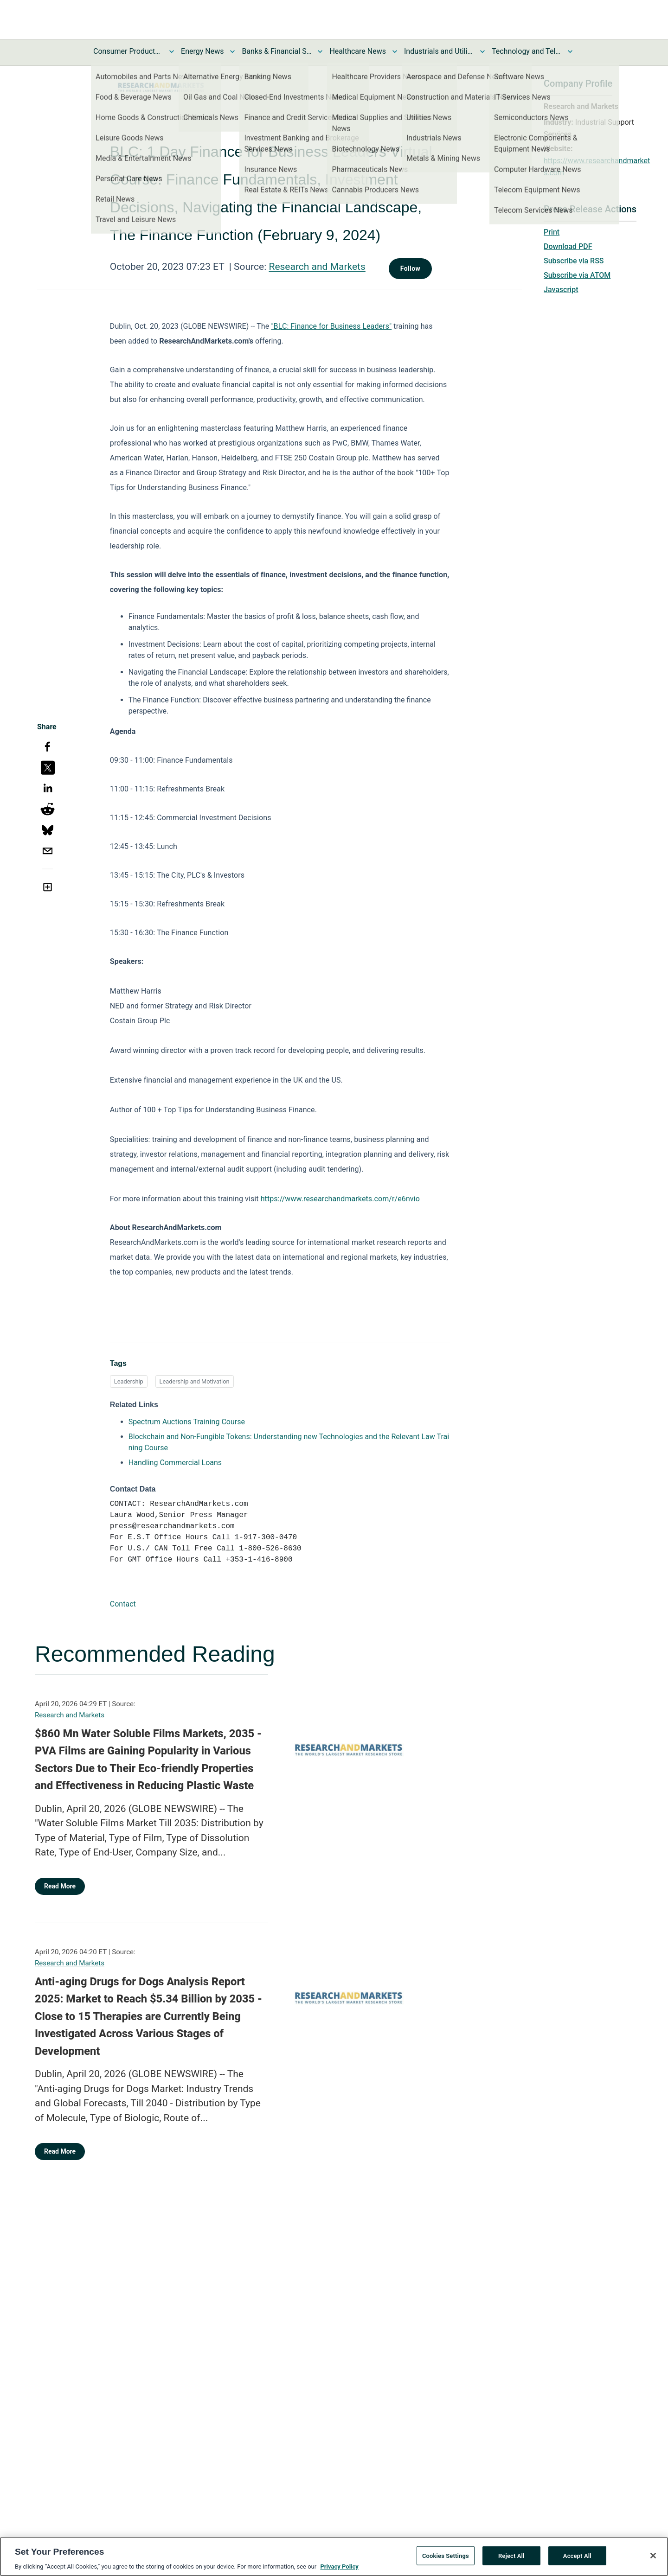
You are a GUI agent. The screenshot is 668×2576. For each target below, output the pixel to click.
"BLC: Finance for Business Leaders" (331, 326)
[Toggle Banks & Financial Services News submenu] (320, 51)
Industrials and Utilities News (439, 51)
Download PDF (568, 246)
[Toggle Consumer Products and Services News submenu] (171, 51)
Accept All (577, 2559)
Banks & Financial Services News (276, 51)
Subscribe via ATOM (577, 275)
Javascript (561, 289)
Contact (123, 1604)
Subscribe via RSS (574, 260)
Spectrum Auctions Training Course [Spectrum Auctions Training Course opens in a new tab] (186, 1421)
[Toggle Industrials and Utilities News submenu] (482, 51)
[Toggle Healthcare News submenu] (394, 51)
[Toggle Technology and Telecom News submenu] (570, 51)
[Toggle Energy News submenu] (232, 51)
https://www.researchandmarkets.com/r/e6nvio (340, 1198)
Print (551, 232)
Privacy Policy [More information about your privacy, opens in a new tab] (339, 2570)
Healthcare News (357, 51)
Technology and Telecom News (526, 51)
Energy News (202, 51)
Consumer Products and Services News (128, 51)
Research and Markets (317, 266)
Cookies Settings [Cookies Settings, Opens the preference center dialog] (445, 2559)
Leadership (128, 1381)
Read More (60, 1886)
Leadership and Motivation (195, 1381)
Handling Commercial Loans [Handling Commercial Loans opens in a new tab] (175, 1462)
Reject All (511, 2559)
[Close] (653, 2559)
